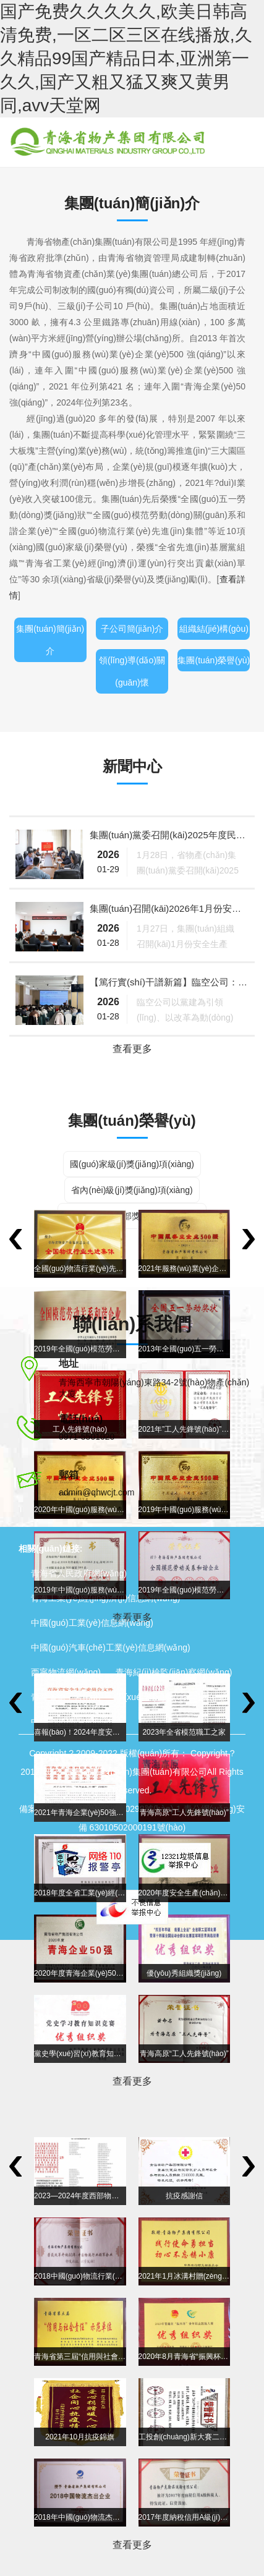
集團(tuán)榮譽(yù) (213, 660)
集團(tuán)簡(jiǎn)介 (50, 640)
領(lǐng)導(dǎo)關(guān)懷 (132, 671)
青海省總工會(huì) (66, 1697)
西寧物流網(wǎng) (66, 1672)
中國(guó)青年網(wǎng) (76, 1722)
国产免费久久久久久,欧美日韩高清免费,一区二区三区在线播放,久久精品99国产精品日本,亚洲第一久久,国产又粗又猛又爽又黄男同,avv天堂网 (126, 58)
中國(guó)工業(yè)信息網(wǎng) (92, 1623)
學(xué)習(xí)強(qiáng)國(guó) (172, 1697)
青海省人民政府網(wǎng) (79, 1573)
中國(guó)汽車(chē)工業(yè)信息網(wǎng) (110, 1647)
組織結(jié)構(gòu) (214, 629)
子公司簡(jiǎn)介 (132, 629)
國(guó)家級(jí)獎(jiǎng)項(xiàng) (132, 1164)
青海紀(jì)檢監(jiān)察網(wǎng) (174, 1672)
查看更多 (132, 1049)
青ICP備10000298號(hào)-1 (127, 1809)
